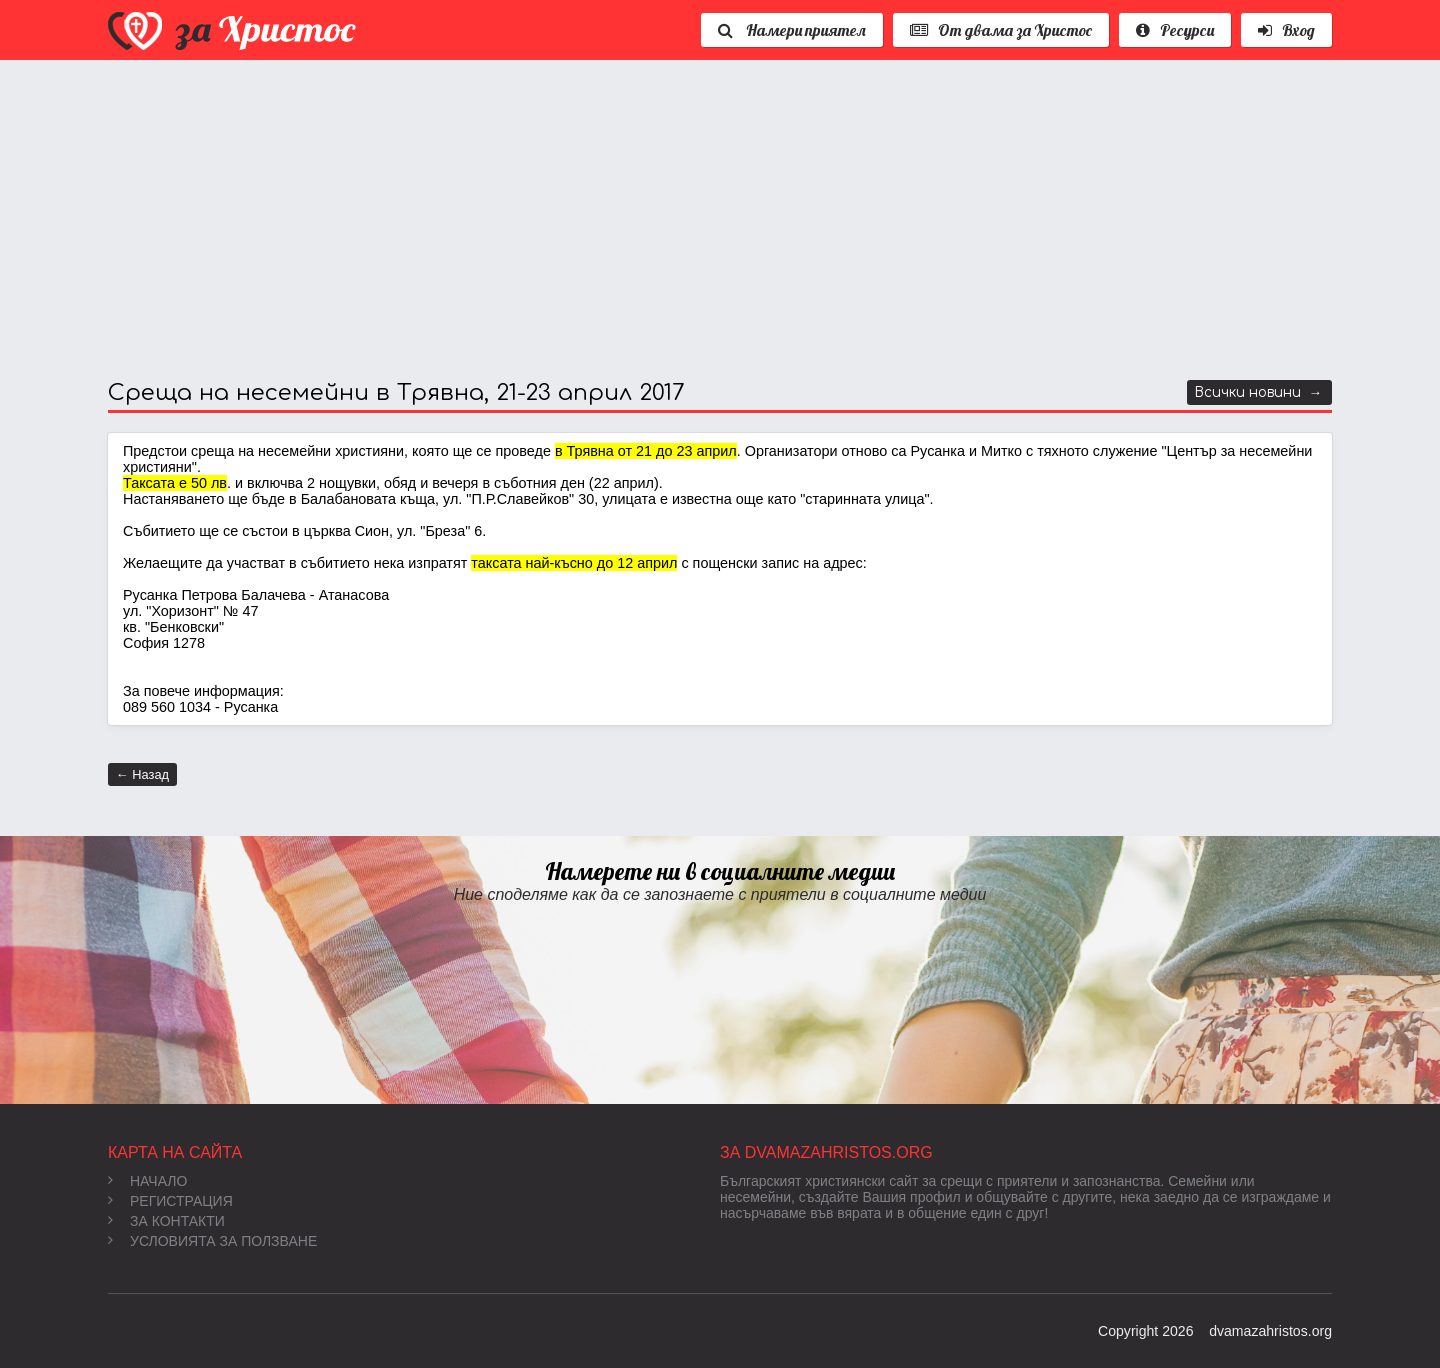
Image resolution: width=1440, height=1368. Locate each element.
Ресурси (1175, 30)
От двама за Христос (1001, 30)
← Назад (142, 774)
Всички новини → (1258, 392)
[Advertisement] (708, 220)
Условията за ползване (212, 1241)
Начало (147, 1181)
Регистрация (170, 1201)
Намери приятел (792, 30)
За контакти (166, 1221)
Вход (1286, 30)
